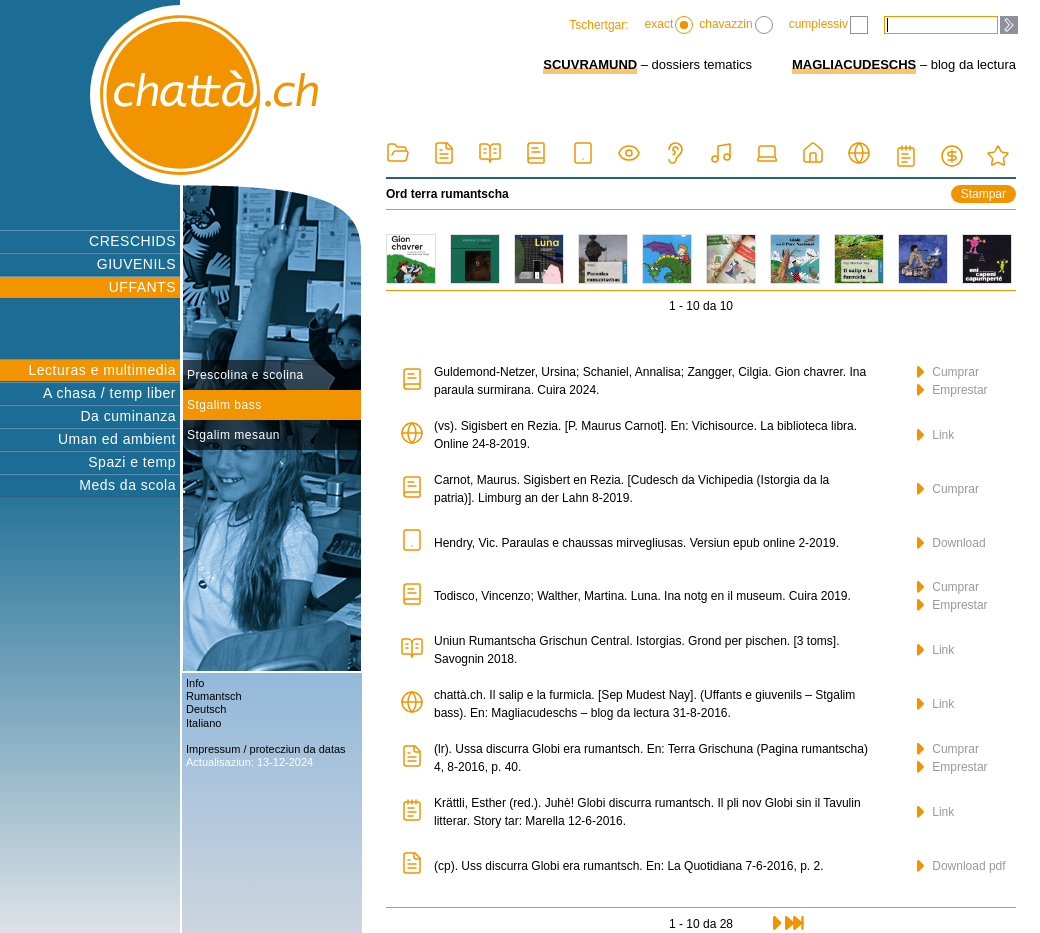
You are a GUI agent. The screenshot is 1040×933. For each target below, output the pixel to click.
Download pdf (961, 866)
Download (951, 543)
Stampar (983, 194)
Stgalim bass (224, 405)
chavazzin (735, 25)
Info (195, 683)
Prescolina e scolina (245, 375)
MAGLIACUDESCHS (854, 64)
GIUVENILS (136, 264)
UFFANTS (142, 287)
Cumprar (948, 372)
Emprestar (952, 390)
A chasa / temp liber (109, 393)
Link (935, 435)
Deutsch (206, 709)
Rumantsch (214, 696)
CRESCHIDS (132, 241)
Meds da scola (127, 485)
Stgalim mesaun (233, 435)
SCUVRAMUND (590, 64)
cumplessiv (828, 25)
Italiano (203, 723)
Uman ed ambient (117, 439)
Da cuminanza (129, 416)
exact (669, 25)
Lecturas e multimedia (102, 370)
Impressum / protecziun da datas (266, 749)
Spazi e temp (132, 462)
